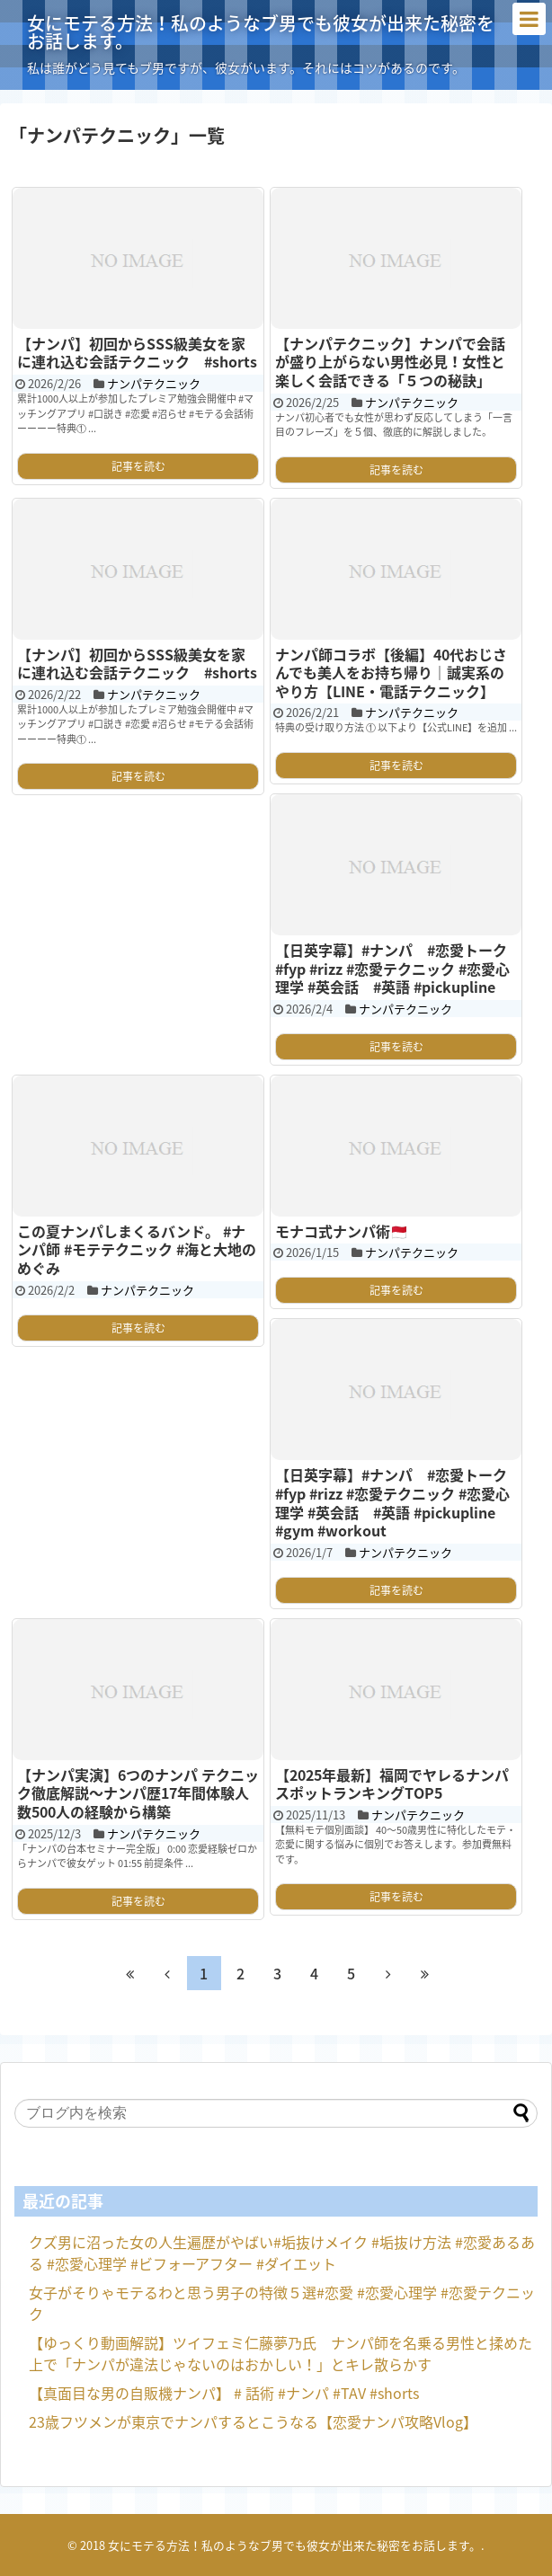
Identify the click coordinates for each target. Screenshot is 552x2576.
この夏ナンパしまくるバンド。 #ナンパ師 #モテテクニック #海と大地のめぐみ (136, 1249)
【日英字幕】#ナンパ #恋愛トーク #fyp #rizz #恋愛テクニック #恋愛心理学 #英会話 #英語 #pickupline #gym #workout (392, 1502)
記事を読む (138, 466)
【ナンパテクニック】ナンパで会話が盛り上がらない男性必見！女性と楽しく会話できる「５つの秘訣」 (390, 361)
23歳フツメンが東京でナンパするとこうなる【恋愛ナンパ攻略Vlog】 (253, 2421)
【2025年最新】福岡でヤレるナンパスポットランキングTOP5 (392, 1784)
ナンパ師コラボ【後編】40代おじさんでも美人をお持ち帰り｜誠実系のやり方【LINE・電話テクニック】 (391, 672)
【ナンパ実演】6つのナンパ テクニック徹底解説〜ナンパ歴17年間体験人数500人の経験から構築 (138, 1793)
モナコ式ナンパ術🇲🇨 (341, 1231)
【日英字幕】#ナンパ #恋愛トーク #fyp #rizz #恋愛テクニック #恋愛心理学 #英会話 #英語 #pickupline (392, 968)
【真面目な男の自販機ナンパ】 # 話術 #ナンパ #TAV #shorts (224, 2392)
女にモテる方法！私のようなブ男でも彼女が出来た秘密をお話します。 (260, 32)
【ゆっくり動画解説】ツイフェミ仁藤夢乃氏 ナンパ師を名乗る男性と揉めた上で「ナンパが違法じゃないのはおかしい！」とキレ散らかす (280, 2353)
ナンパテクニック (153, 383)
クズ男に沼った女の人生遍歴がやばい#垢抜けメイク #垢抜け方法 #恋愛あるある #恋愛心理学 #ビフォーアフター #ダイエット (282, 2252)
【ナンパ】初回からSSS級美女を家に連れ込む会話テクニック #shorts (137, 352)
